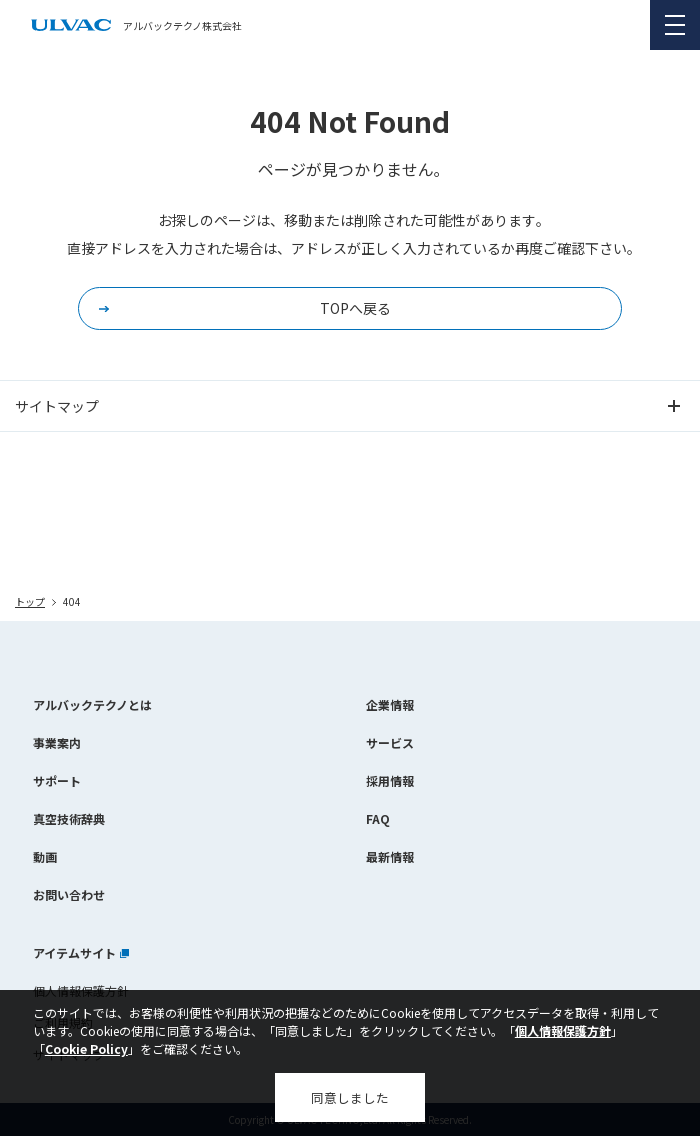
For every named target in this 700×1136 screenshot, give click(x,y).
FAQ (378, 818)
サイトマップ (57, 407)
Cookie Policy (86, 1048)
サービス (390, 742)
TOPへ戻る (355, 308)
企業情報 (390, 704)
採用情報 (390, 780)
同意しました (350, 1097)
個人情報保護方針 (563, 1030)
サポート (57, 780)
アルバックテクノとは (92, 704)
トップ (30, 601)
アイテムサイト (81, 952)
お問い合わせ (69, 894)
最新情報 (390, 856)
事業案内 (57, 742)
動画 (45, 856)
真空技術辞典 (69, 818)
